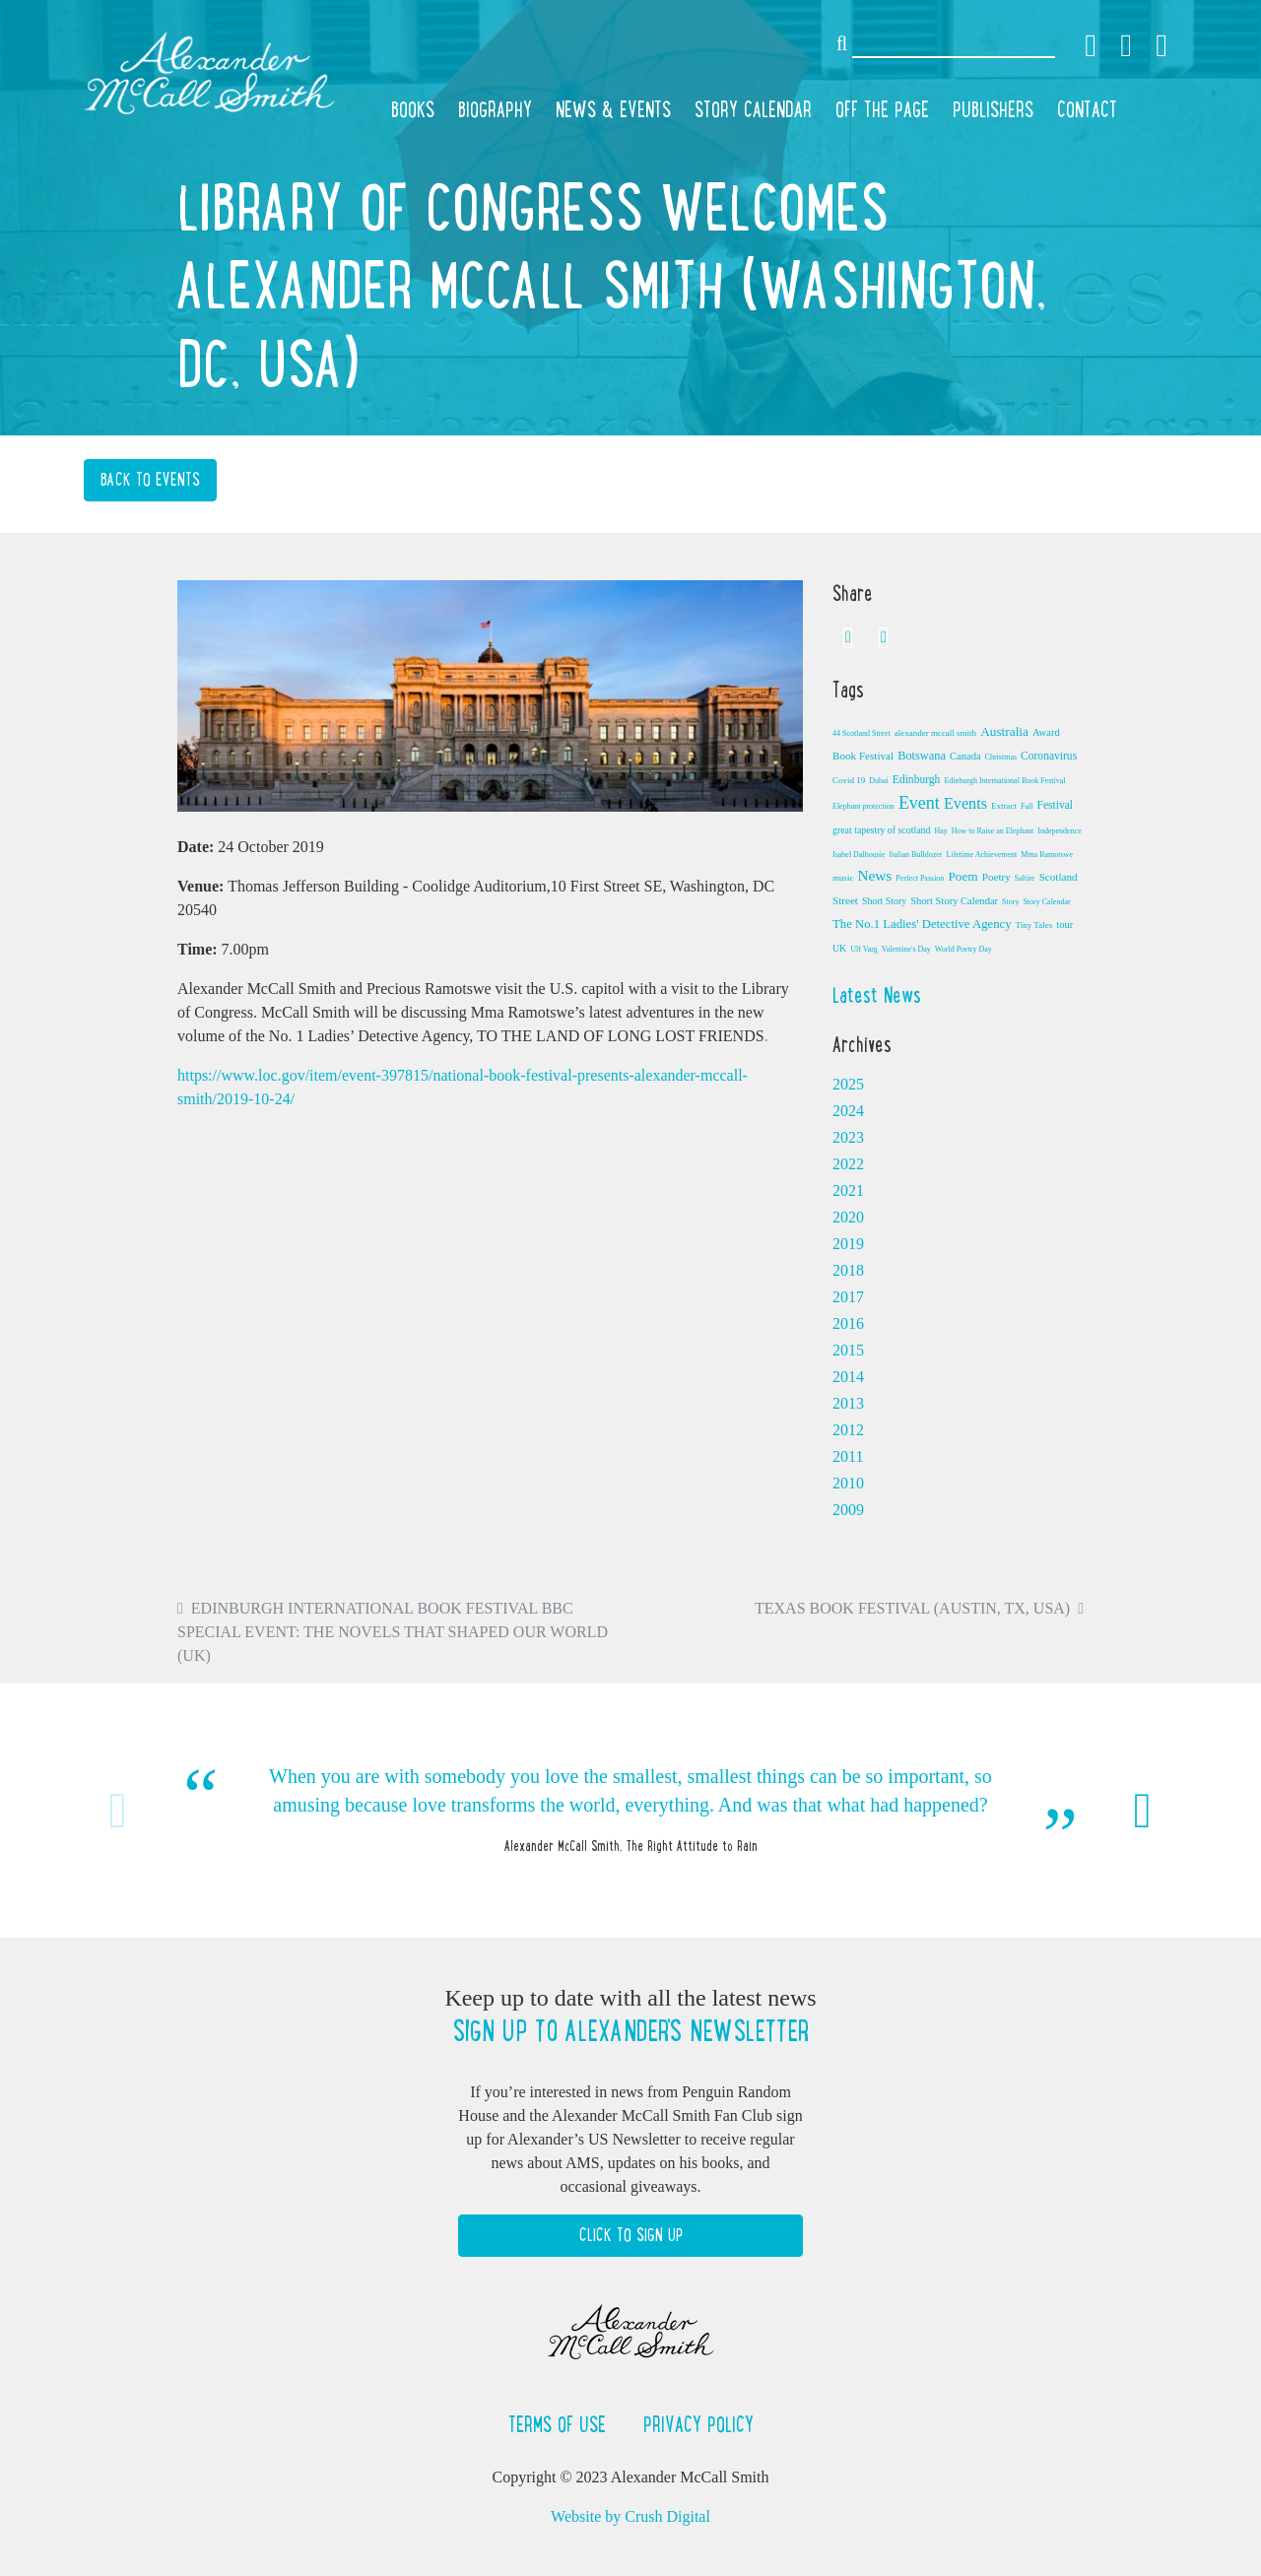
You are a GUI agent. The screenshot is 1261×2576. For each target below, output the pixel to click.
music (843, 878)
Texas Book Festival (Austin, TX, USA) (912, 1608)
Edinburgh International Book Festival (1004, 780)
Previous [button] (118, 1810)
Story (1010, 901)
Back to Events (150, 480)
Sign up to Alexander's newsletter (630, 2031)
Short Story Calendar (954, 900)
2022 (848, 1164)
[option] (630, 1810)
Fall (1026, 806)
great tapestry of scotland (881, 830)
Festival (1054, 805)
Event (919, 803)
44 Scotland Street (861, 733)
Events (965, 804)
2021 (848, 1190)
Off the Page (882, 109)
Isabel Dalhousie (859, 854)
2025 (848, 1084)
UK (839, 948)
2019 (848, 1243)
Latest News (876, 995)
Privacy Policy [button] (698, 2424)
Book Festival (863, 755)
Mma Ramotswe (1047, 854)
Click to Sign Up (631, 2235)
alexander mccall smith (935, 733)
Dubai (879, 780)
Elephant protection (863, 806)
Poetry (996, 877)
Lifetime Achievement (982, 854)
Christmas (1001, 757)
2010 (848, 1483)
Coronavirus (1049, 755)
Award (1046, 732)
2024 (848, 1110)
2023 (848, 1137)
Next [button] (1143, 1810)
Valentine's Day (906, 949)
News (875, 875)
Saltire (1025, 878)
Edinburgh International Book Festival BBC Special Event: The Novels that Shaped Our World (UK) (392, 1632)
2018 (848, 1270)
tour (1064, 924)
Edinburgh (917, 779)
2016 (848, 1323)
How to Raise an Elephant (993, 830)
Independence (1059, 830)
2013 (848, 1403)
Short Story (884, 900)
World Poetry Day (963, 949)
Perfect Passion (920, 878)
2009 (848, 1509)
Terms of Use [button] (560, 2424)
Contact (1087, 109)
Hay (940, 830)
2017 (848, 1296)
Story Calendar (753, 109)
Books (412, 109)
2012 (848, 1429)
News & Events (613, 109)
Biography (495, 109)
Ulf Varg (863, 949)
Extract (1004, 806)
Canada (965, 756)
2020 (848, 1217)
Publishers (993, 109)
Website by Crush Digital (630, 2516)
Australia (1004, 731)
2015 (848, 1350)
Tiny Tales (1034, 925)
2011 (847, 1456)
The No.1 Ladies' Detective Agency (922, 924)
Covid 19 (848, 780)
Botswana (921, 755)
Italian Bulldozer (916, 854)
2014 (848, 1376)
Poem (962, 876)
